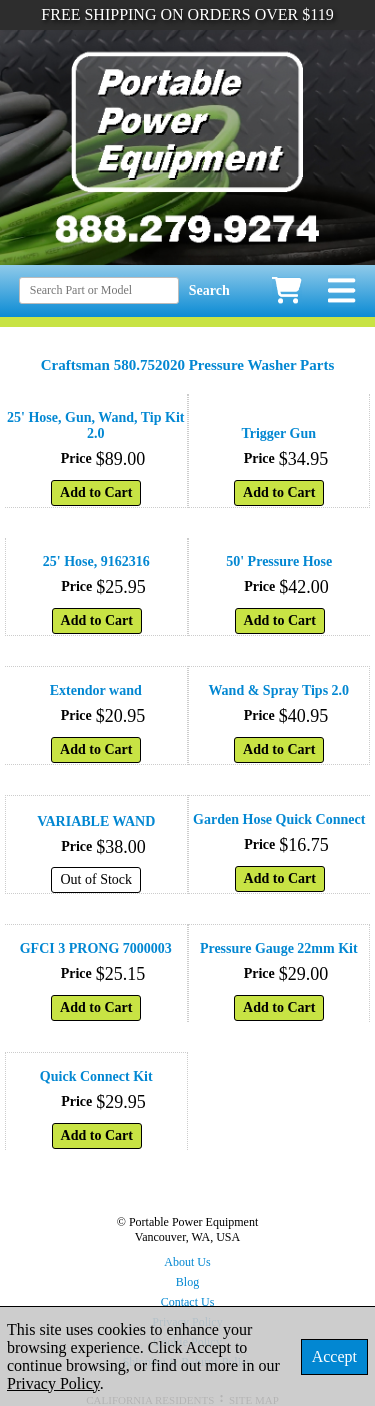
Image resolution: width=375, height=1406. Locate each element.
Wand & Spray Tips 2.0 (278, 690)
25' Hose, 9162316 (96, 561)
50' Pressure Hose (279, 561)
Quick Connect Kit (96, 1076)
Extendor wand (96, 690)
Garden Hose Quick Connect (279, 819)
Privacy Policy (53, 1383)
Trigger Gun (278, 433)
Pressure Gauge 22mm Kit (279, 948)
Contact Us (188, 1302)
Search (209, 290)
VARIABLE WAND (96, 821)
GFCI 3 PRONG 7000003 (96, 948)
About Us (187, 1262)
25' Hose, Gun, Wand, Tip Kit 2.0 (95, 425)
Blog (187, 1282)
